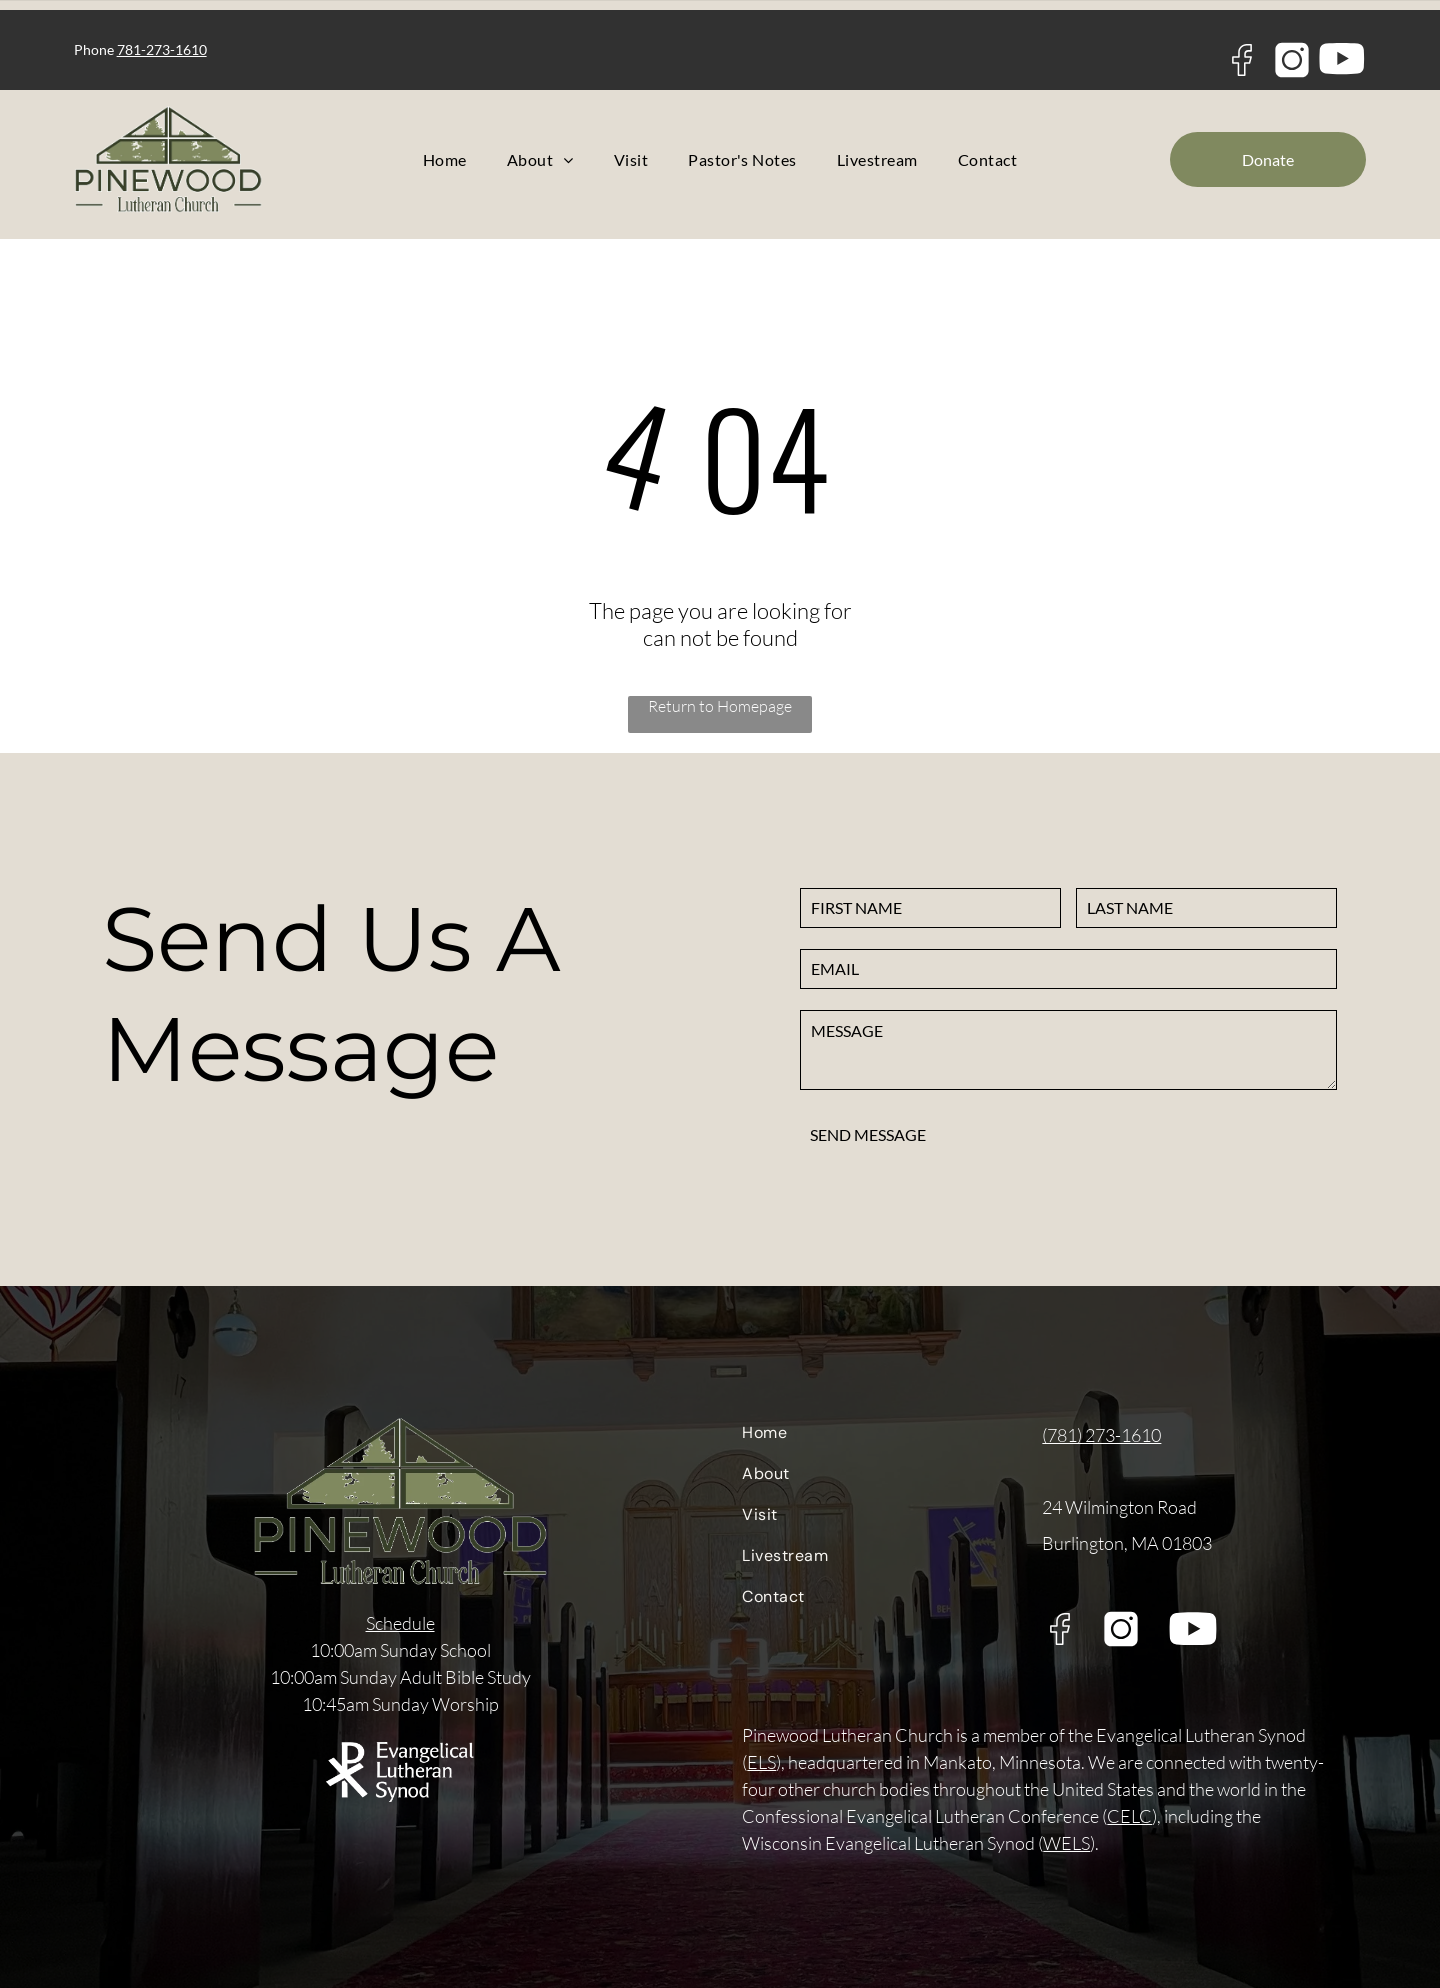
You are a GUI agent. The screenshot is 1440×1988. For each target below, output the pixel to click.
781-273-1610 (162, 49)
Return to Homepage (720, 706)
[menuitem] (445, 159)
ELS (761, 1762)
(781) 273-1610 (1101, 1435)
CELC (1129, 1816)
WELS (1066, 1843)
